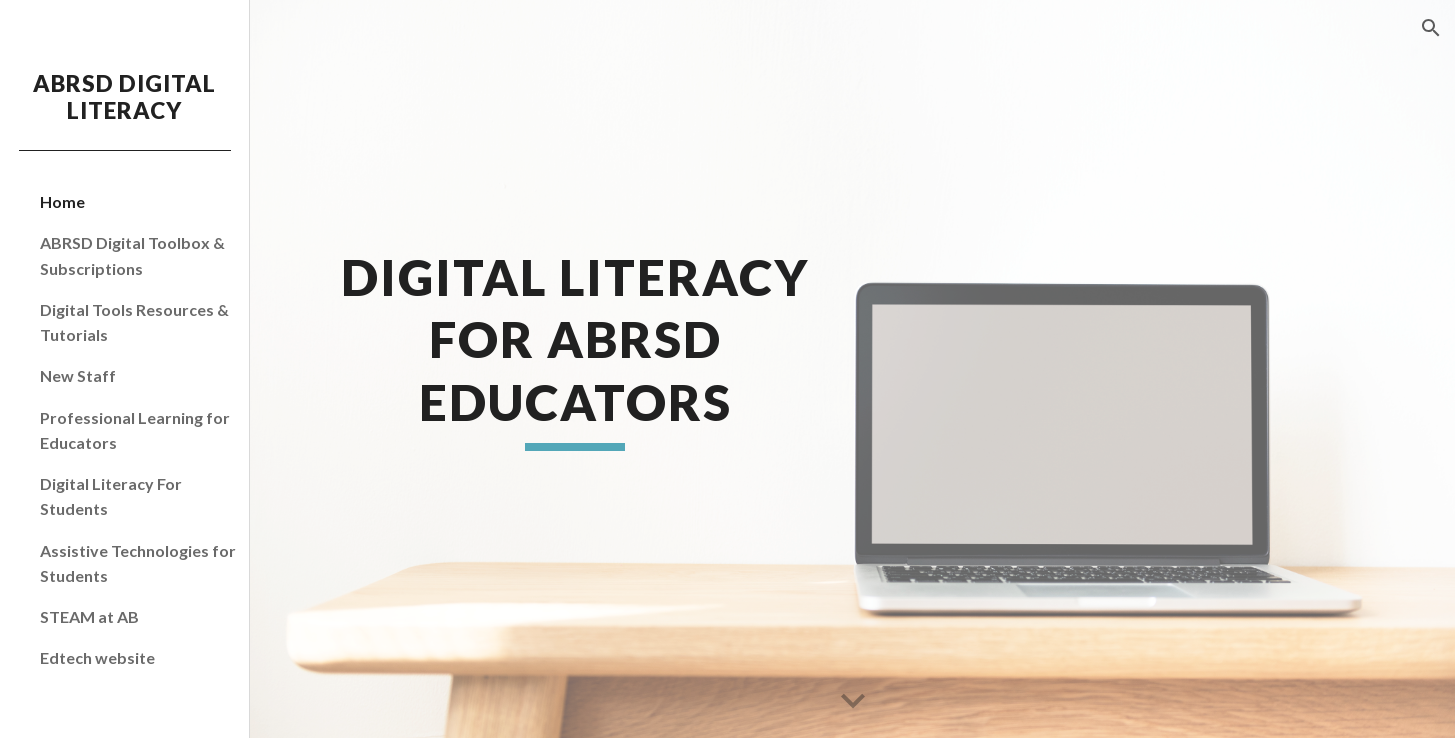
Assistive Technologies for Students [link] (138, 563)
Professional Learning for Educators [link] (135, 430)
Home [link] (62, 201)
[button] (1431, 28)
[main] (575, 368)
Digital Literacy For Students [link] (111, 496)
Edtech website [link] (97, 657)
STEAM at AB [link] (89, 616)
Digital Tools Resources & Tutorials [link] (134, 322)
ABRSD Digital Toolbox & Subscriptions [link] (132, 255)
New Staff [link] (78, 375)
